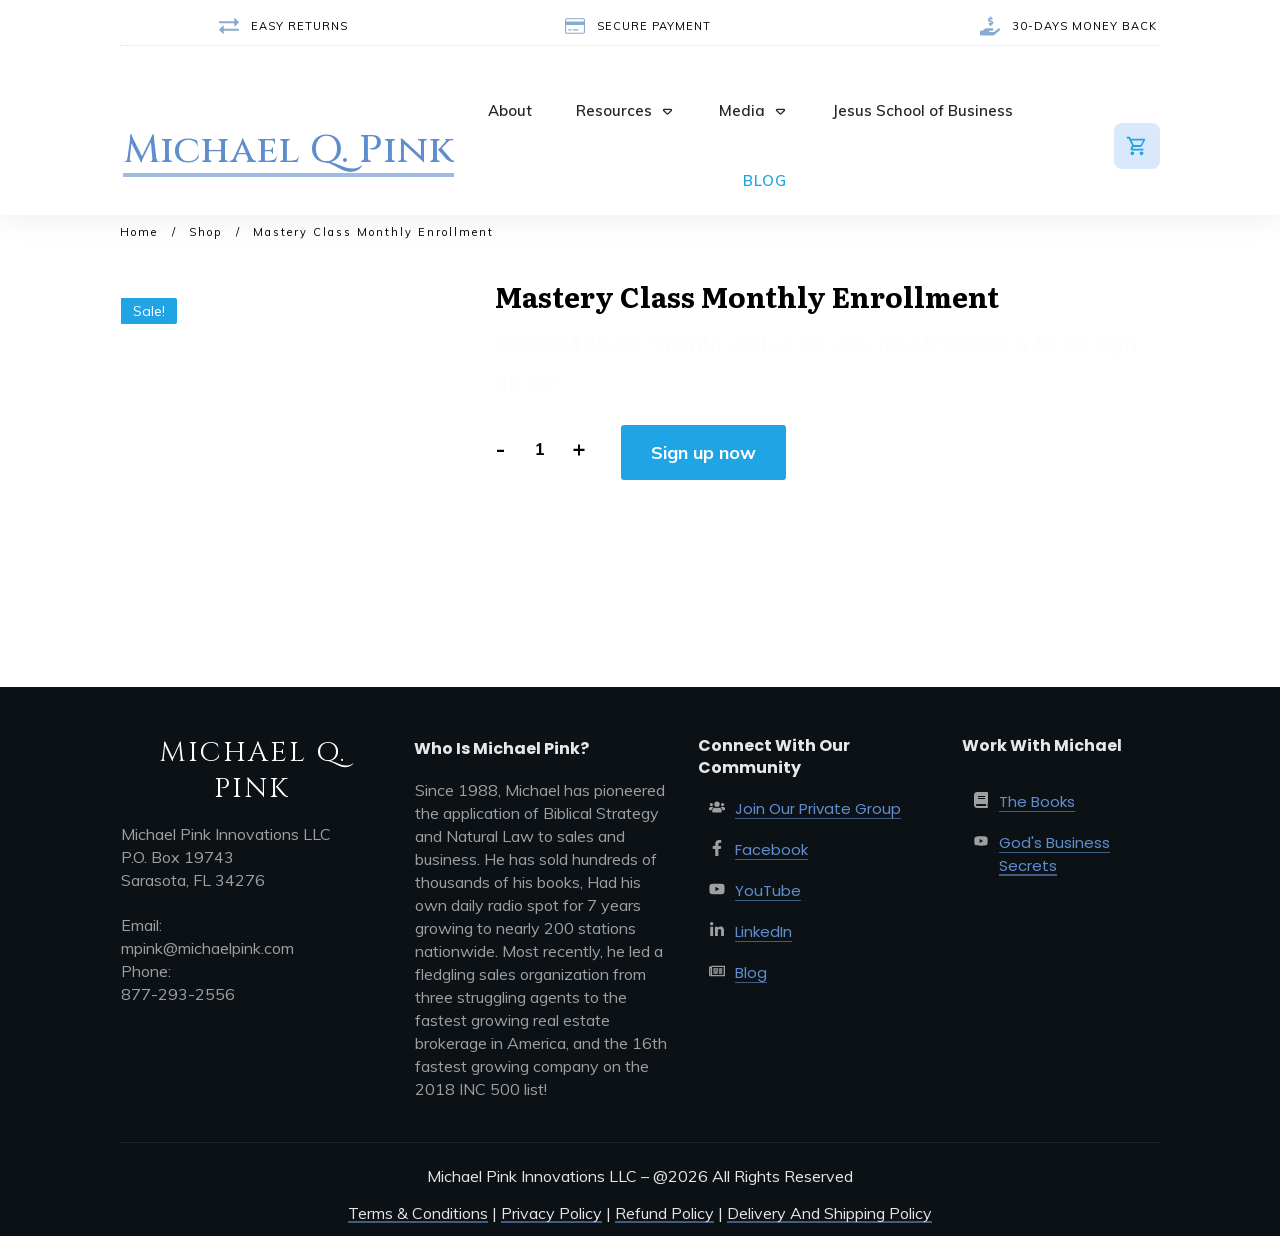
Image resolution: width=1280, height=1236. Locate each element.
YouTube (768, 890)
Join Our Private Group (818, 808)
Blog (751, 972)
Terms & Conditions (418, 1213)
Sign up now (703, 452)
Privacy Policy (551, 1213)
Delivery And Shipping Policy (829, 1213)
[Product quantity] (538, 448)
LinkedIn (763, 931)
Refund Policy (664, 1213)
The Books (1037, 801)
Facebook (771, 849)
